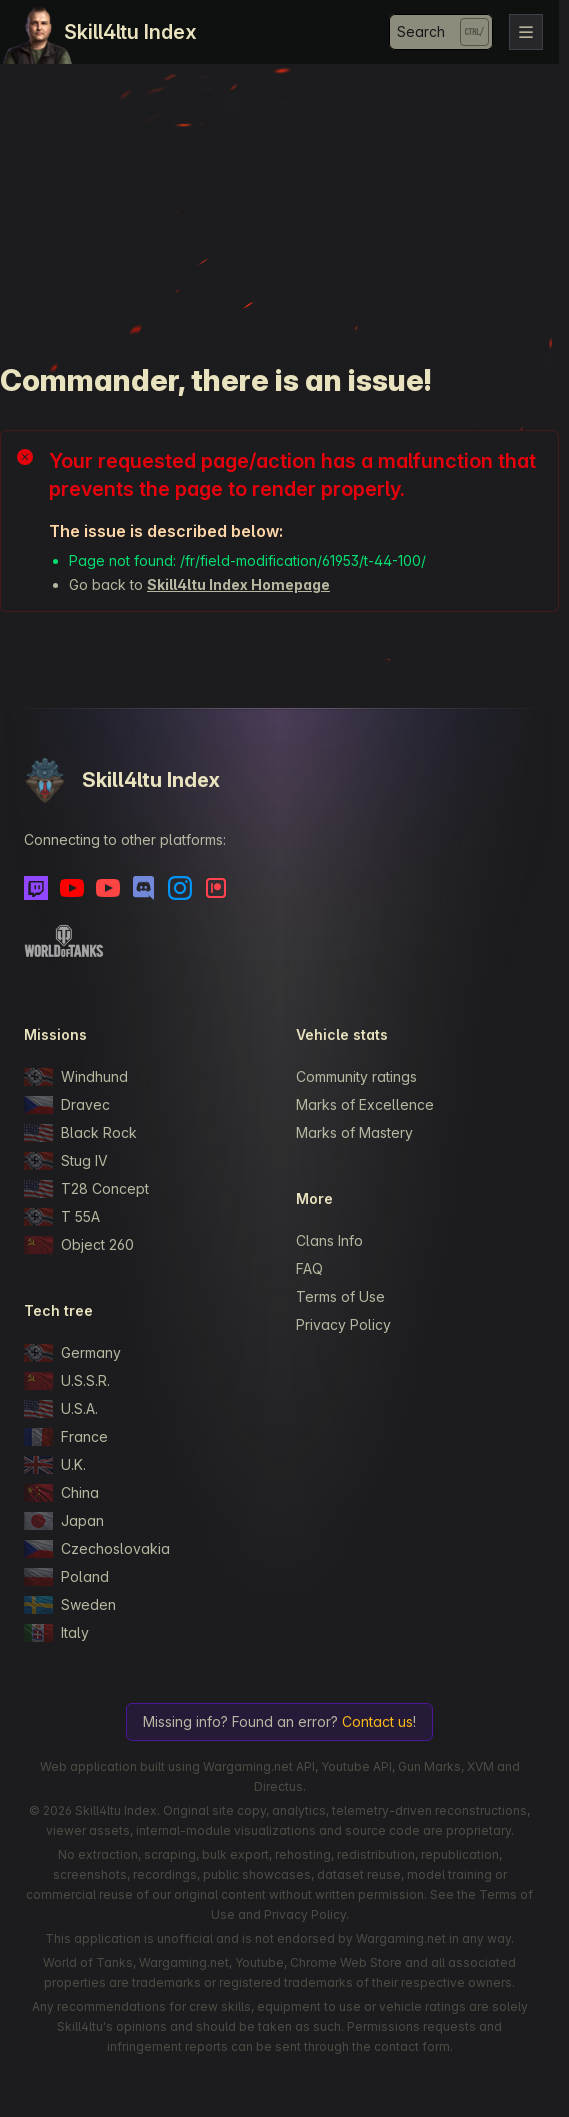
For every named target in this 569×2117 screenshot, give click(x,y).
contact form (412, 2046)
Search (421, 31)
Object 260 (79, 1245)
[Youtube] (72, 888)
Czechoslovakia (97, 1549)
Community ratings (356, 1076)
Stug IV (66, 1161)
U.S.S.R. (67, 1381)
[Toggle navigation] (526, 32)
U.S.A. (61, 1409)
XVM (480, 1766)
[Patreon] (216, 888)
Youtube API (356, 1766)
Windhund (76, 1077)
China (61, 1493)
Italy (56, 1633)
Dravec (67, 1105)
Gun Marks (429, 1766)
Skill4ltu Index (130, 32)
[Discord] (144, 888)
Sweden (70, 1605)
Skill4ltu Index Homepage (238, 584)
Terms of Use (340, 1296)
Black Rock (80, 1133)
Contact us (377, 1721)
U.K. (55, 1465)
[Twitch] (36, 888)
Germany (72, 1353)
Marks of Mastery (354, 1132)
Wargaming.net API (259, 1766)
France (66, 1437)
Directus (278, 1786)
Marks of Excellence (365, 1104)
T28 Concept (86, 1189)
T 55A (62, 1217)
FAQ (309, 1268)
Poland (66, 1577)
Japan (64, 1521)
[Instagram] (180, 888)
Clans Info (329, 1240)
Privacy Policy (343, 1324)
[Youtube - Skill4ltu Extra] (108, 888)
